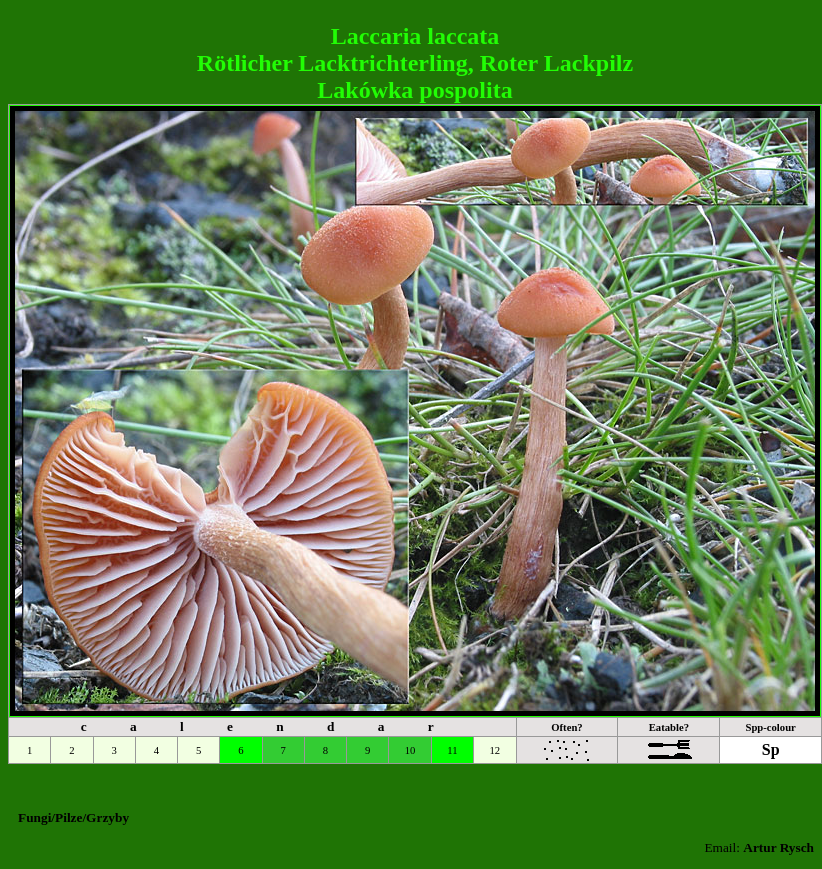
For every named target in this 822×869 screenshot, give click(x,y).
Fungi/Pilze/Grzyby (73, 817)
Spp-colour (770, 727)
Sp (771, 749)
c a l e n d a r (267, 726)
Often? (566, 727)
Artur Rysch (778, 847)
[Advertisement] (411, 15)
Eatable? (669, 727)
